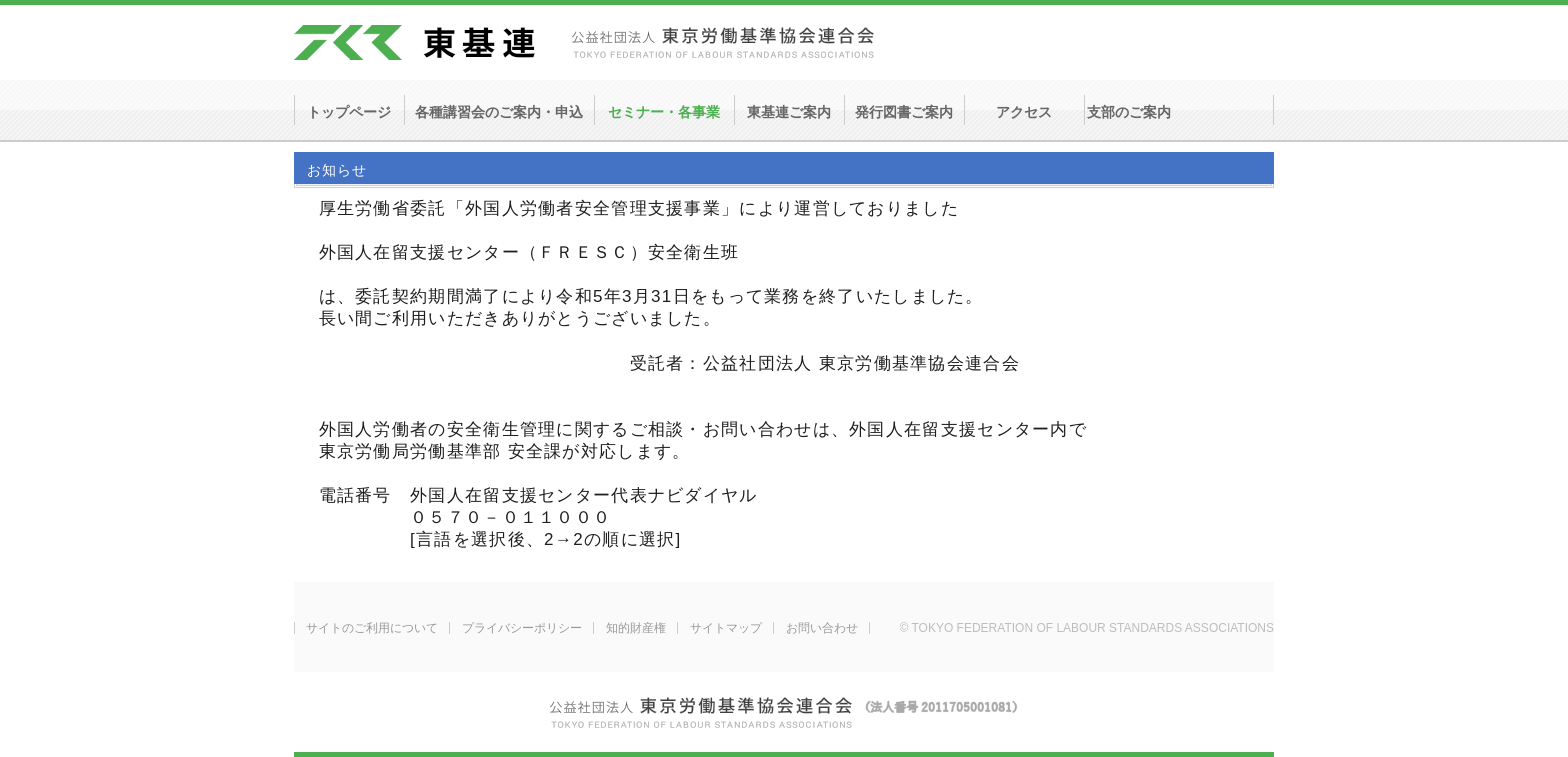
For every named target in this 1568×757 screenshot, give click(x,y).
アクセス (1024, 112)
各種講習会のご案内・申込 (499, 112)
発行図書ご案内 (904, 112)
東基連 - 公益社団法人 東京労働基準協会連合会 (584, 42)
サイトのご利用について (372, 628)
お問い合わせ (822, 628)
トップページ (349, 112)
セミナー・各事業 (664, 112)
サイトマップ (726, 628)
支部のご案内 (1129, 112)
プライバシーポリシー (522, 628)
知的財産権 (636, 628)
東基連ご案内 (789, 112)
